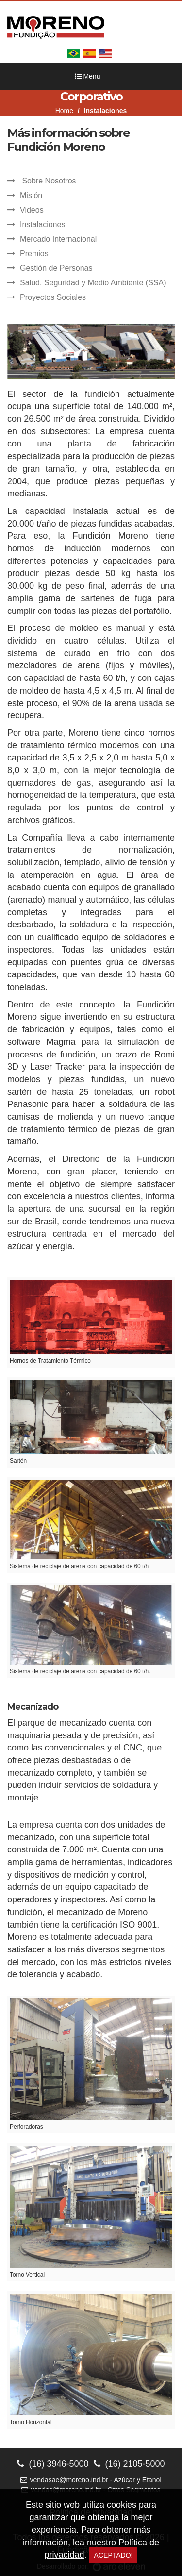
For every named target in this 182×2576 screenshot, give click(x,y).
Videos (32, 210)
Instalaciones (42, 224)
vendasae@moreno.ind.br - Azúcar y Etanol (90, 2480)
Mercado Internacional (58, 239)
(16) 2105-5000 (129, 2464)
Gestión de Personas (56, 268)
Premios (34, 253)
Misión (31, 195)
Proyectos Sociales (53, 297)
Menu (87, 76)
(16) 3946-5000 (52, 2464)
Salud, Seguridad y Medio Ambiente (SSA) (93, 283)
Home (64, 111)
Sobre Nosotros (48, 181)
